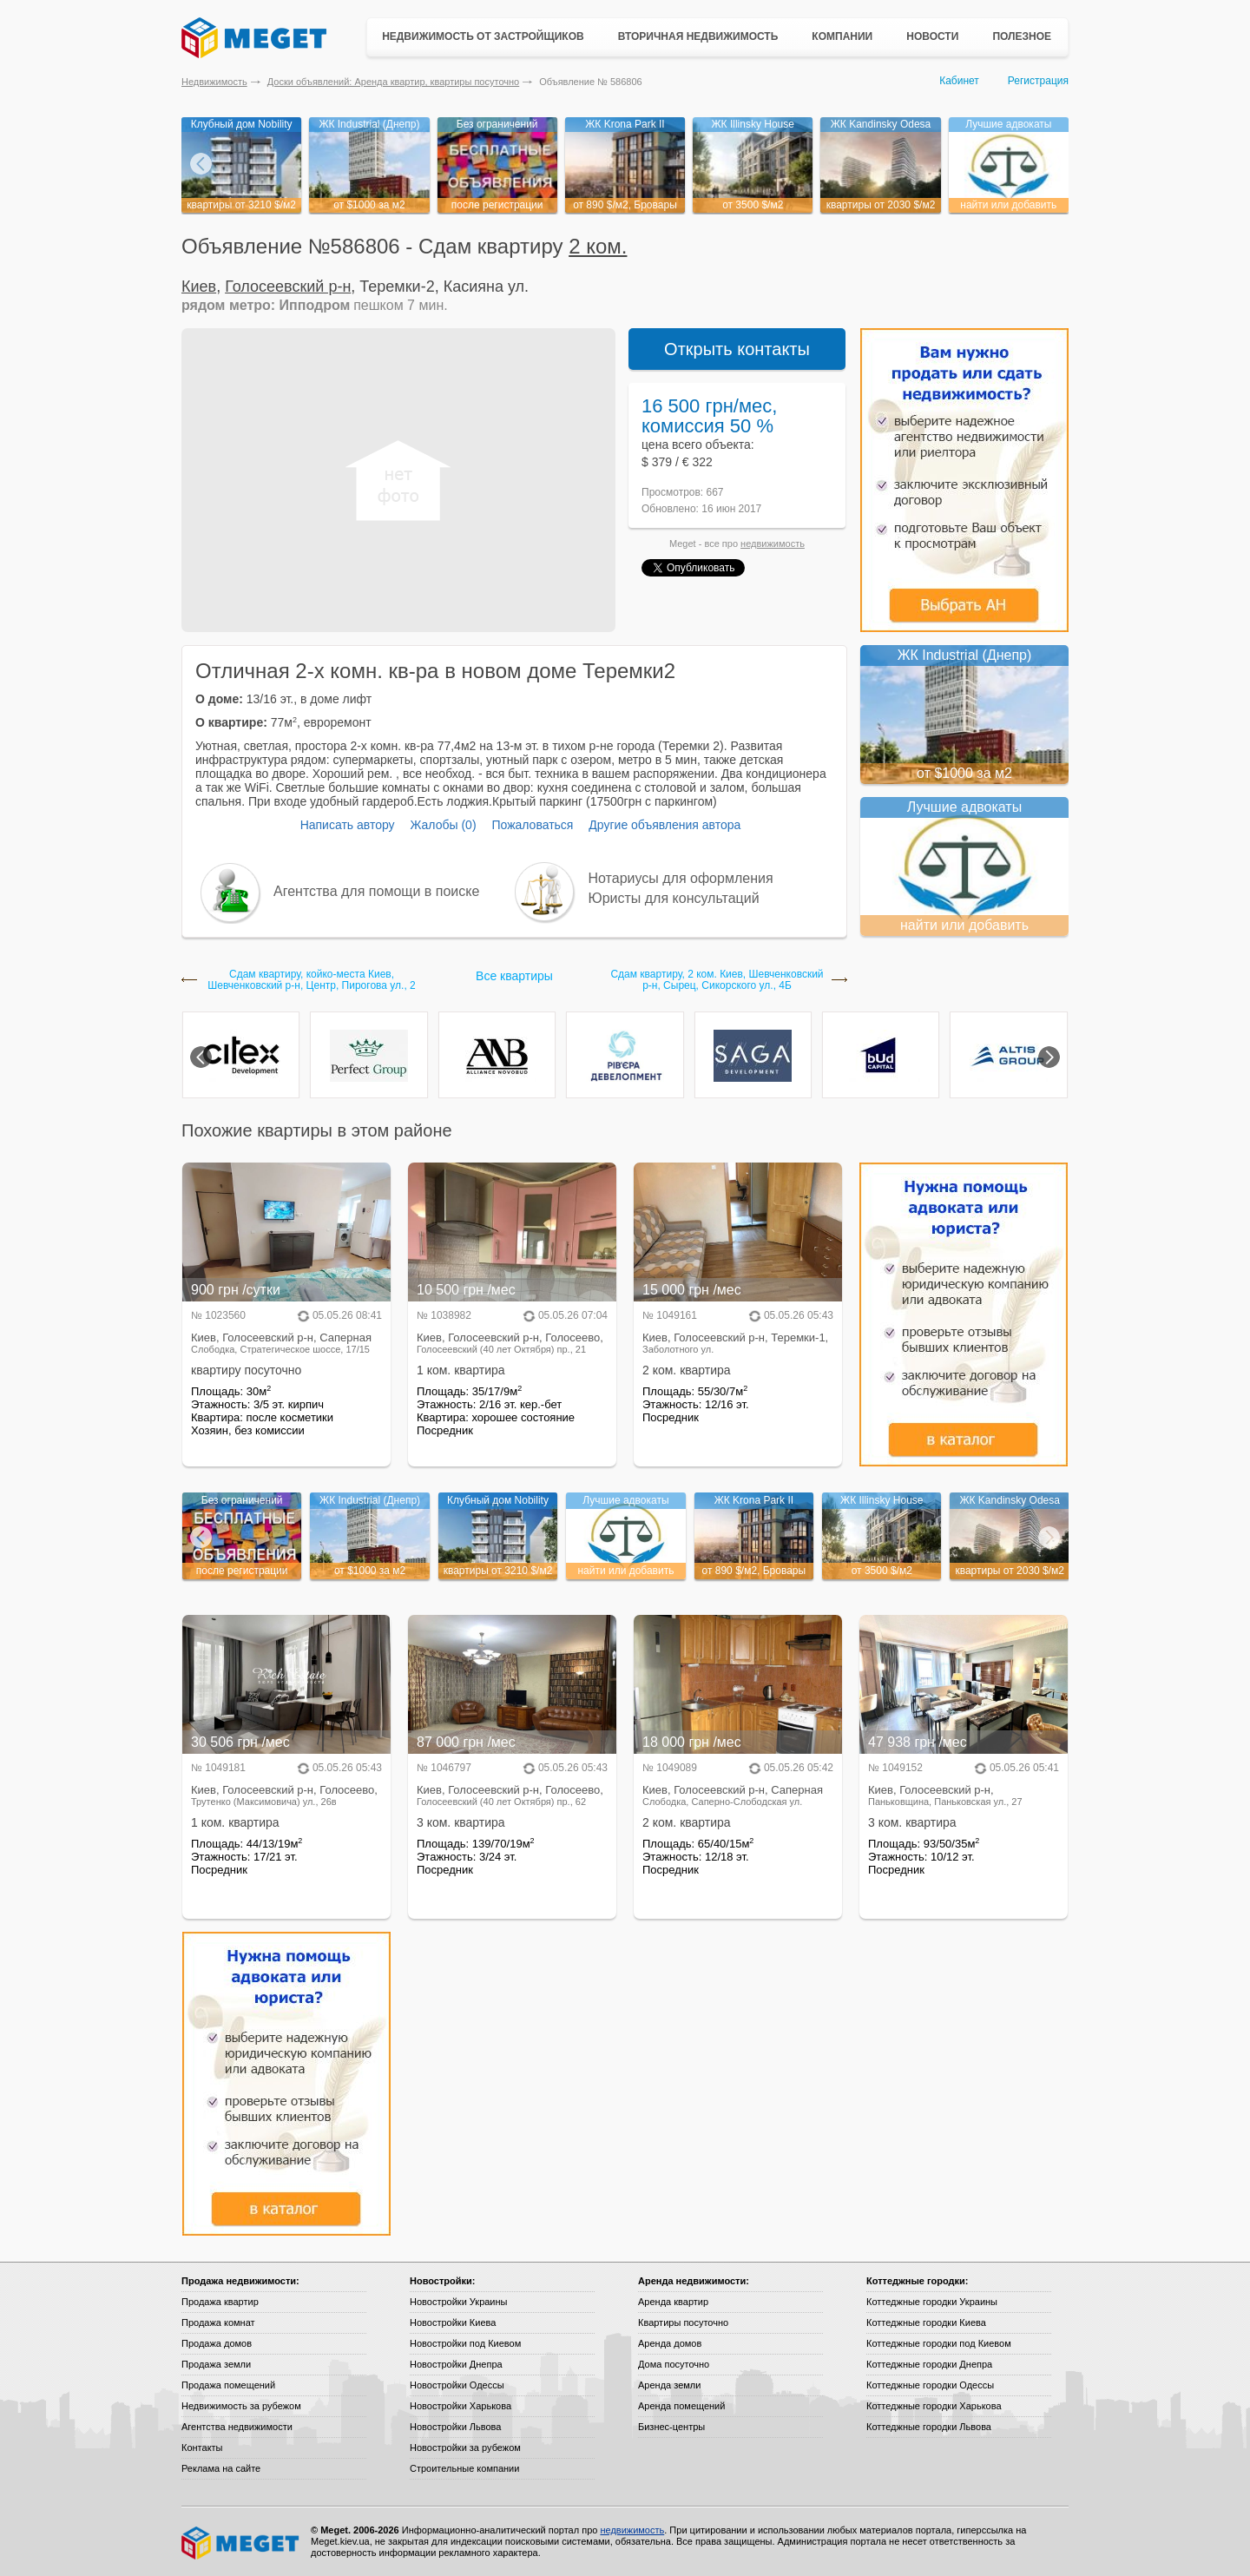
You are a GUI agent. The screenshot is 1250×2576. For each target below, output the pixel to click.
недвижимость (772, 543)
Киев (198, 286)
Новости (932, 36)
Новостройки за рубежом (465, 2447)
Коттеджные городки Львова (928, 2426)
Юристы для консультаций (674, 898)
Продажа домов (216, 2343)
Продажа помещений (228, 2385)
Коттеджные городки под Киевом (938, 2343)
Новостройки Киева (453, 2322)
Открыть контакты (737, 349)
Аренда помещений (681, 2406)
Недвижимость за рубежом (241, 2406)
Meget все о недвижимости (241, 2543)
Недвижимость (214, 81)
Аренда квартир (673, 2301)
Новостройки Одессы (457, 2385)
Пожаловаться (532, 825)
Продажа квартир (220, 2301)
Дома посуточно (673, 2364)
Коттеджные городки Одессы (930, 2385)
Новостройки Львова (455, 2426)
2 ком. (598, 246)
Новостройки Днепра (456, 2364)
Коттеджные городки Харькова (934, 2406)
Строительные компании (464, 2468)
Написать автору (347, 825)
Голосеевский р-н (288, 286)
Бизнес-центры (671, 2426)
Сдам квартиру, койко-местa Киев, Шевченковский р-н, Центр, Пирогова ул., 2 (311, 980)
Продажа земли (216, 2364)
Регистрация (1038, 81)
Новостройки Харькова (460, 2406)
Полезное (1021, 36)
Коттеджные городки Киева (926, 2322)
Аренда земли (669, 2385)
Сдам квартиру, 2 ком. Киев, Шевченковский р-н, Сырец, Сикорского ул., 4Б (716, 980)
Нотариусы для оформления (681, 878)
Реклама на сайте (220, 2468)
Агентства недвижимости (237, 2426)
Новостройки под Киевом (465, 2343)
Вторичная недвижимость (698, 36)
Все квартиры (514, 976)
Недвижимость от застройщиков (483, 36)
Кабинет (959, 81)
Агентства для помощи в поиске (376, 891)
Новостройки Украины (459, 2301)
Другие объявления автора (664, 825)
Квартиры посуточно (683, 2322)
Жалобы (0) (443, 825)
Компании (842, 36)
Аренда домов (669, 2343)
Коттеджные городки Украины (931, 2301)
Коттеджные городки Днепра (929, 2364)
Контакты (202, 2447)
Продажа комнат (218, 2322)
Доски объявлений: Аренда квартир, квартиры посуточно (393, 81)
